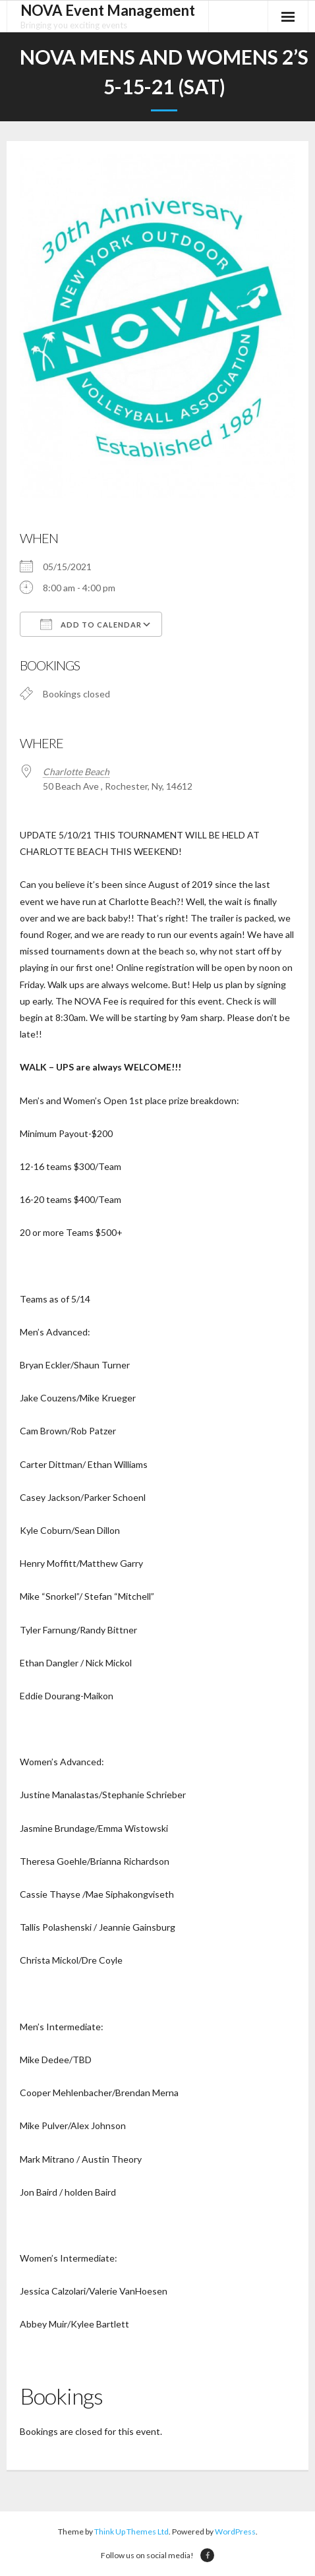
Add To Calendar (91, 624)
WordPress (235, 2531)
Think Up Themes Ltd (131, 2531)
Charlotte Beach (76, 771)
